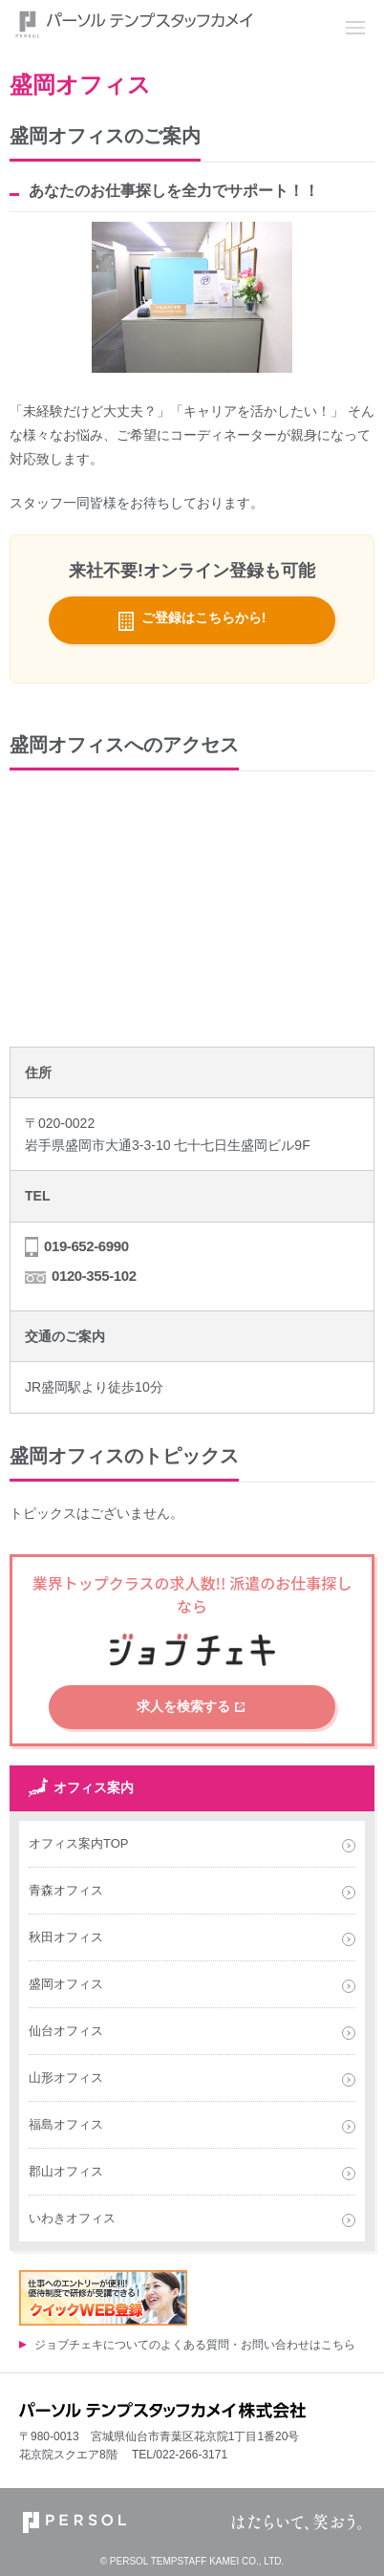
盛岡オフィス (66, 1984)
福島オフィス (66, 2124)
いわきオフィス (72, 2218)
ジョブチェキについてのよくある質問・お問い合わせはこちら (194, 2344)
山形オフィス (66, 2077)
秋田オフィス (66, 1937)
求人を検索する (183, 1706)
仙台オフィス (66, 2031)
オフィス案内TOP (79, 1843)
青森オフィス (66, 1890)
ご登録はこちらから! (204, 617)
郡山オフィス (66, 2171)
